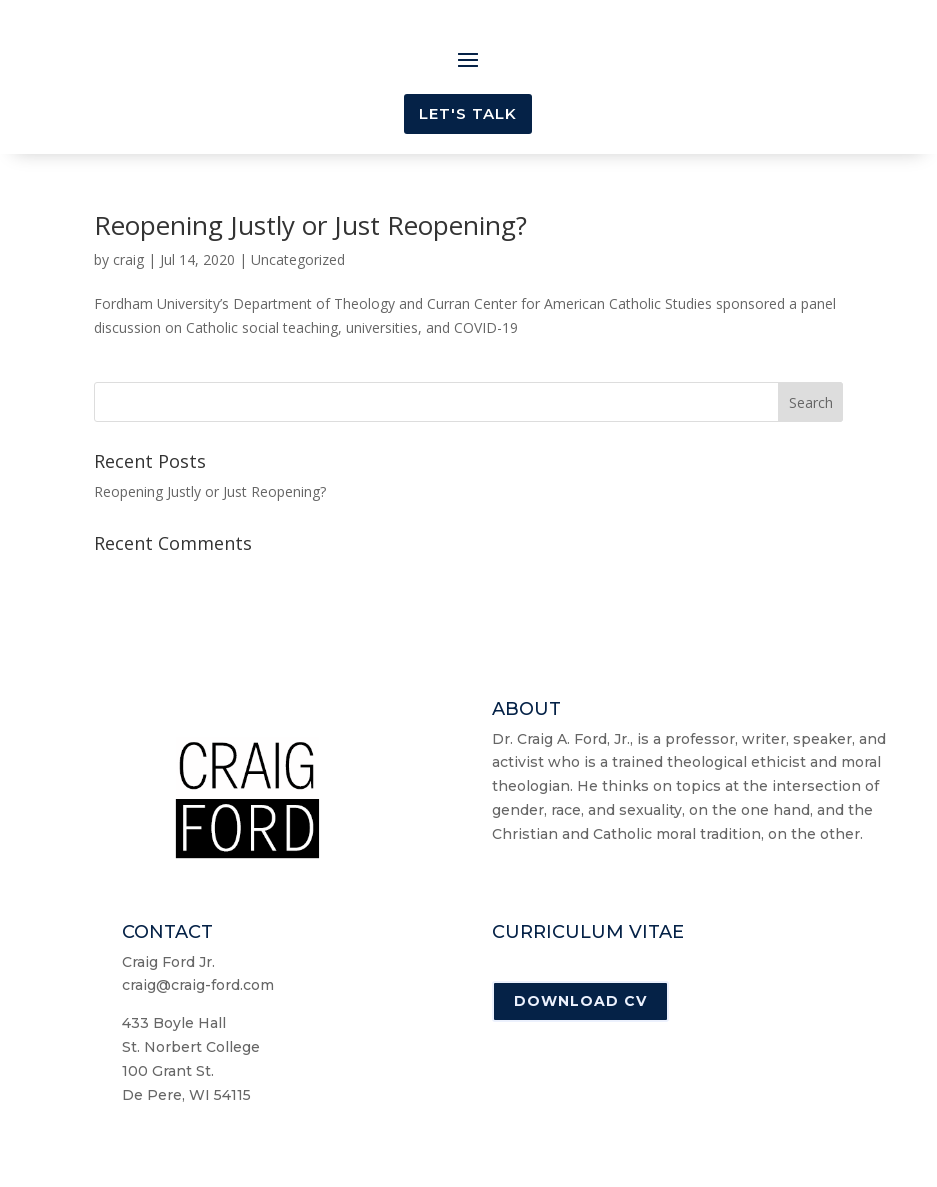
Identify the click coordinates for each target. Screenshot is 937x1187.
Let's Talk (468, 113)
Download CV (580, 1001)
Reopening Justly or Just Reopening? (310, 225)
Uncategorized (298, 259)
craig (128, 259)
